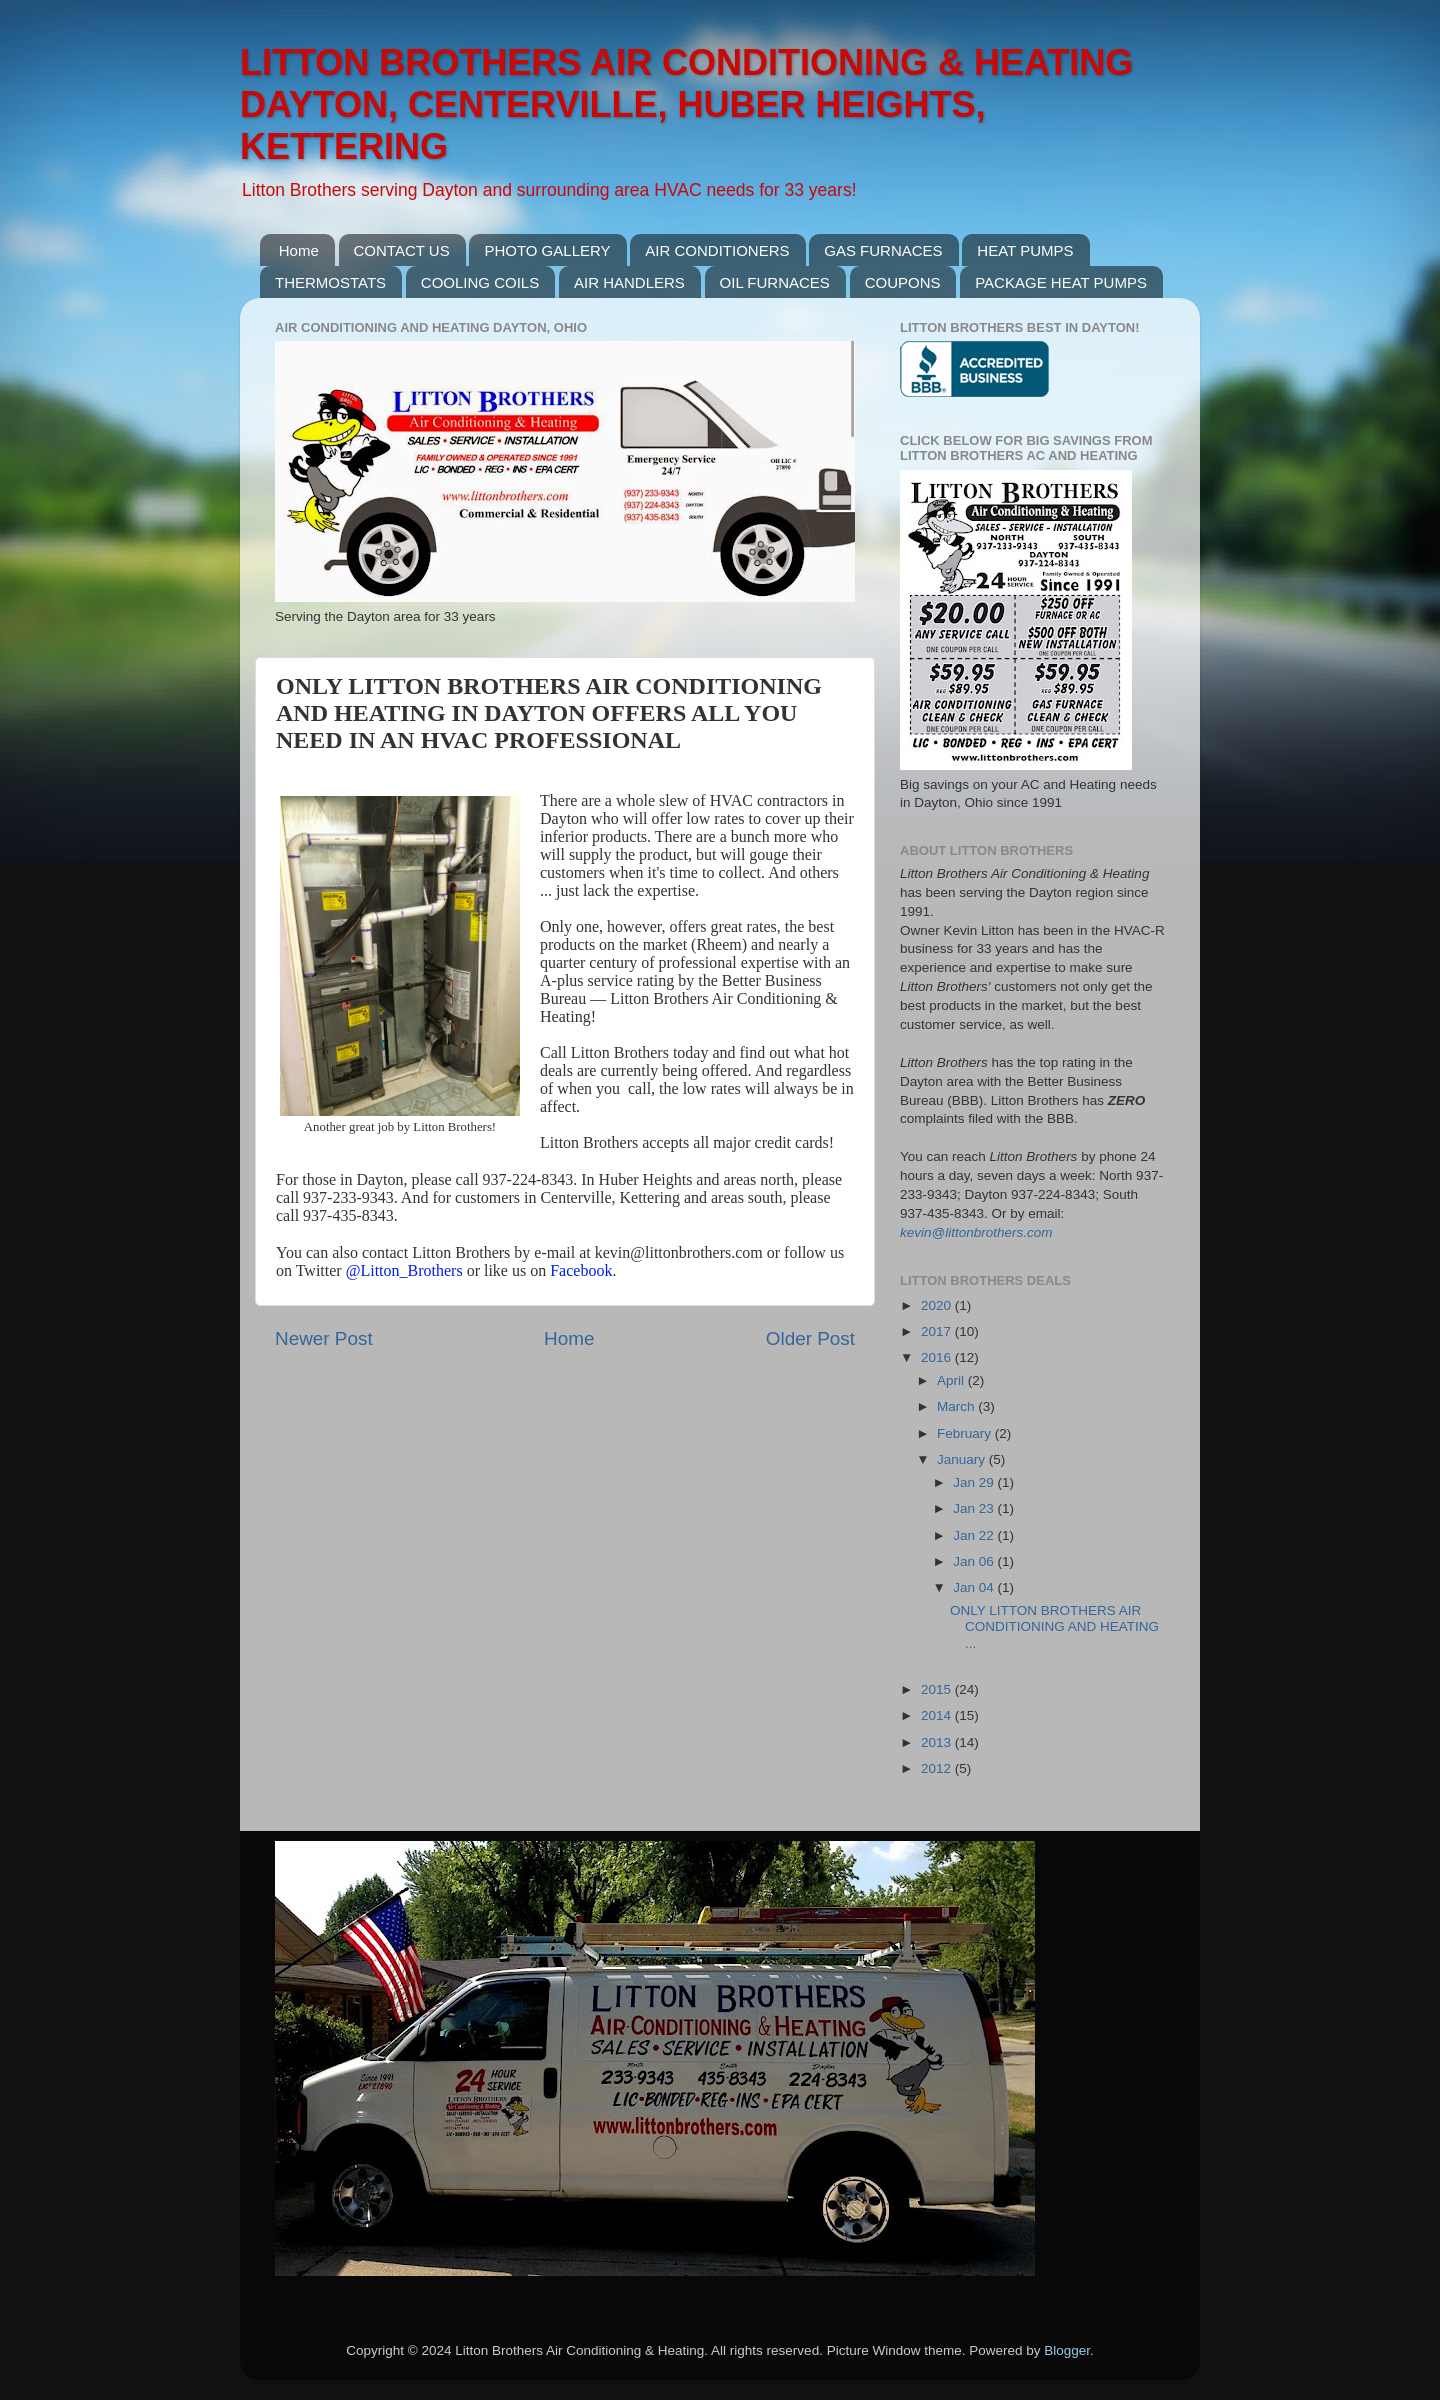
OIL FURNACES (775, 282)
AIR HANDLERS (629, 282)
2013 (938, 1742)
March (957, 1406)
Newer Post (324, 1338)
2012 (938, 1768)
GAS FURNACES (883, 250)
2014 (938, 1715)
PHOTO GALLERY (547, 250)
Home (299, 250)
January (963, 1459)
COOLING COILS (480, 282)
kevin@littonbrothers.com (976, 1232)
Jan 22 (975, 1535)
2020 (938, 1305)
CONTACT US (402, 250)
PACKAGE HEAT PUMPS (1061, 282)
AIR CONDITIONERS (717, 250)
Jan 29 (975, 1482)
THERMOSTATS (330, 282)
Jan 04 (975, 1587)
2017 (938, 1331)
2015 (938, 1689)
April (952, 1380)
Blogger (1067, 2350)
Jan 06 (975, 1561)
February (966, 1433)
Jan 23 (975, 1508)
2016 (938, 1357)
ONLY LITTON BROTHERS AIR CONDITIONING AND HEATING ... (1054, 1626)
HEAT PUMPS (1025, 250)
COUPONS (903, 282)
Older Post (810, 1338)
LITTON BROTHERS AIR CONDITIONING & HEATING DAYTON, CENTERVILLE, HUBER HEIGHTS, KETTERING (686, 104)
